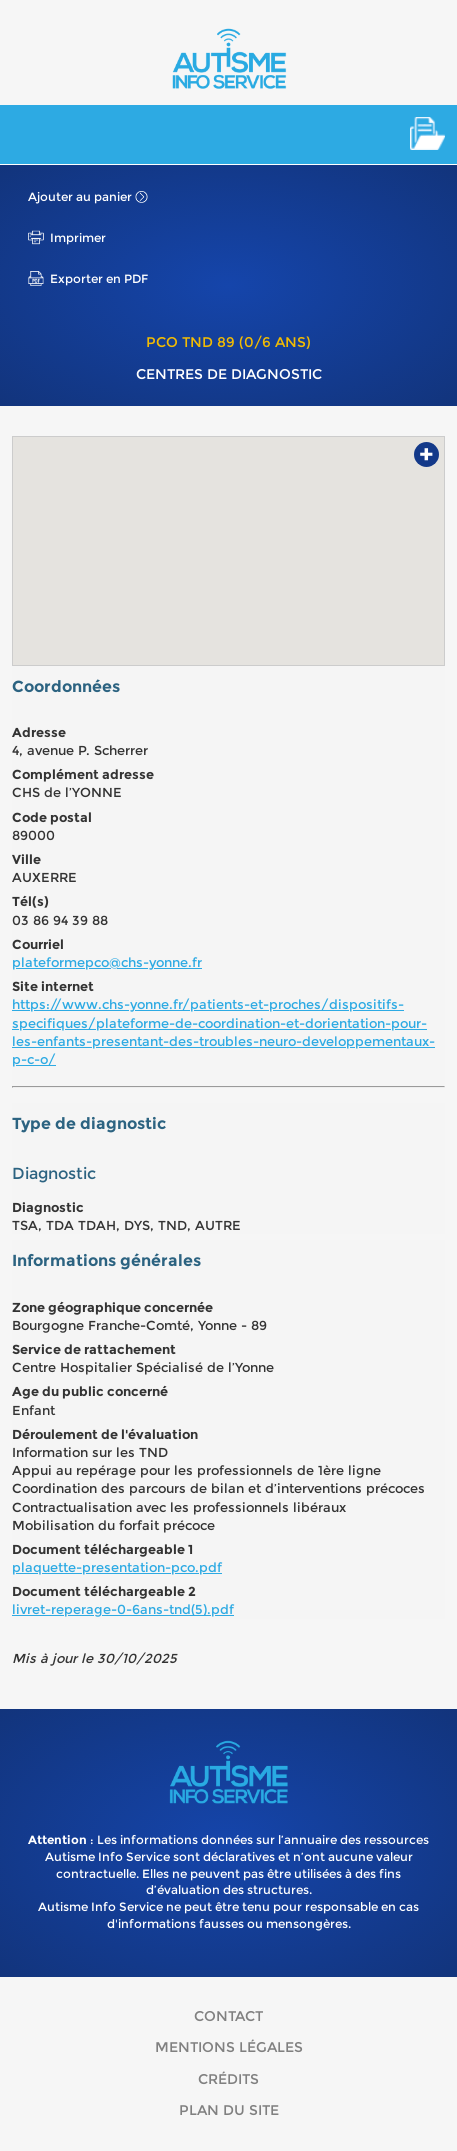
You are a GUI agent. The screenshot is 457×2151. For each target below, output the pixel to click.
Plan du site (229, 2110)
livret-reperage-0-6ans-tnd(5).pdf (123, 1609)
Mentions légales (229, 2047)
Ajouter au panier (80, 196)
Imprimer (78, 237)
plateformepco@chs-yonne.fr (107, 962)
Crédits (228, 2079)
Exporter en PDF (99, 278)
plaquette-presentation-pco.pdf (117, 1567)
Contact (228, 2016)
